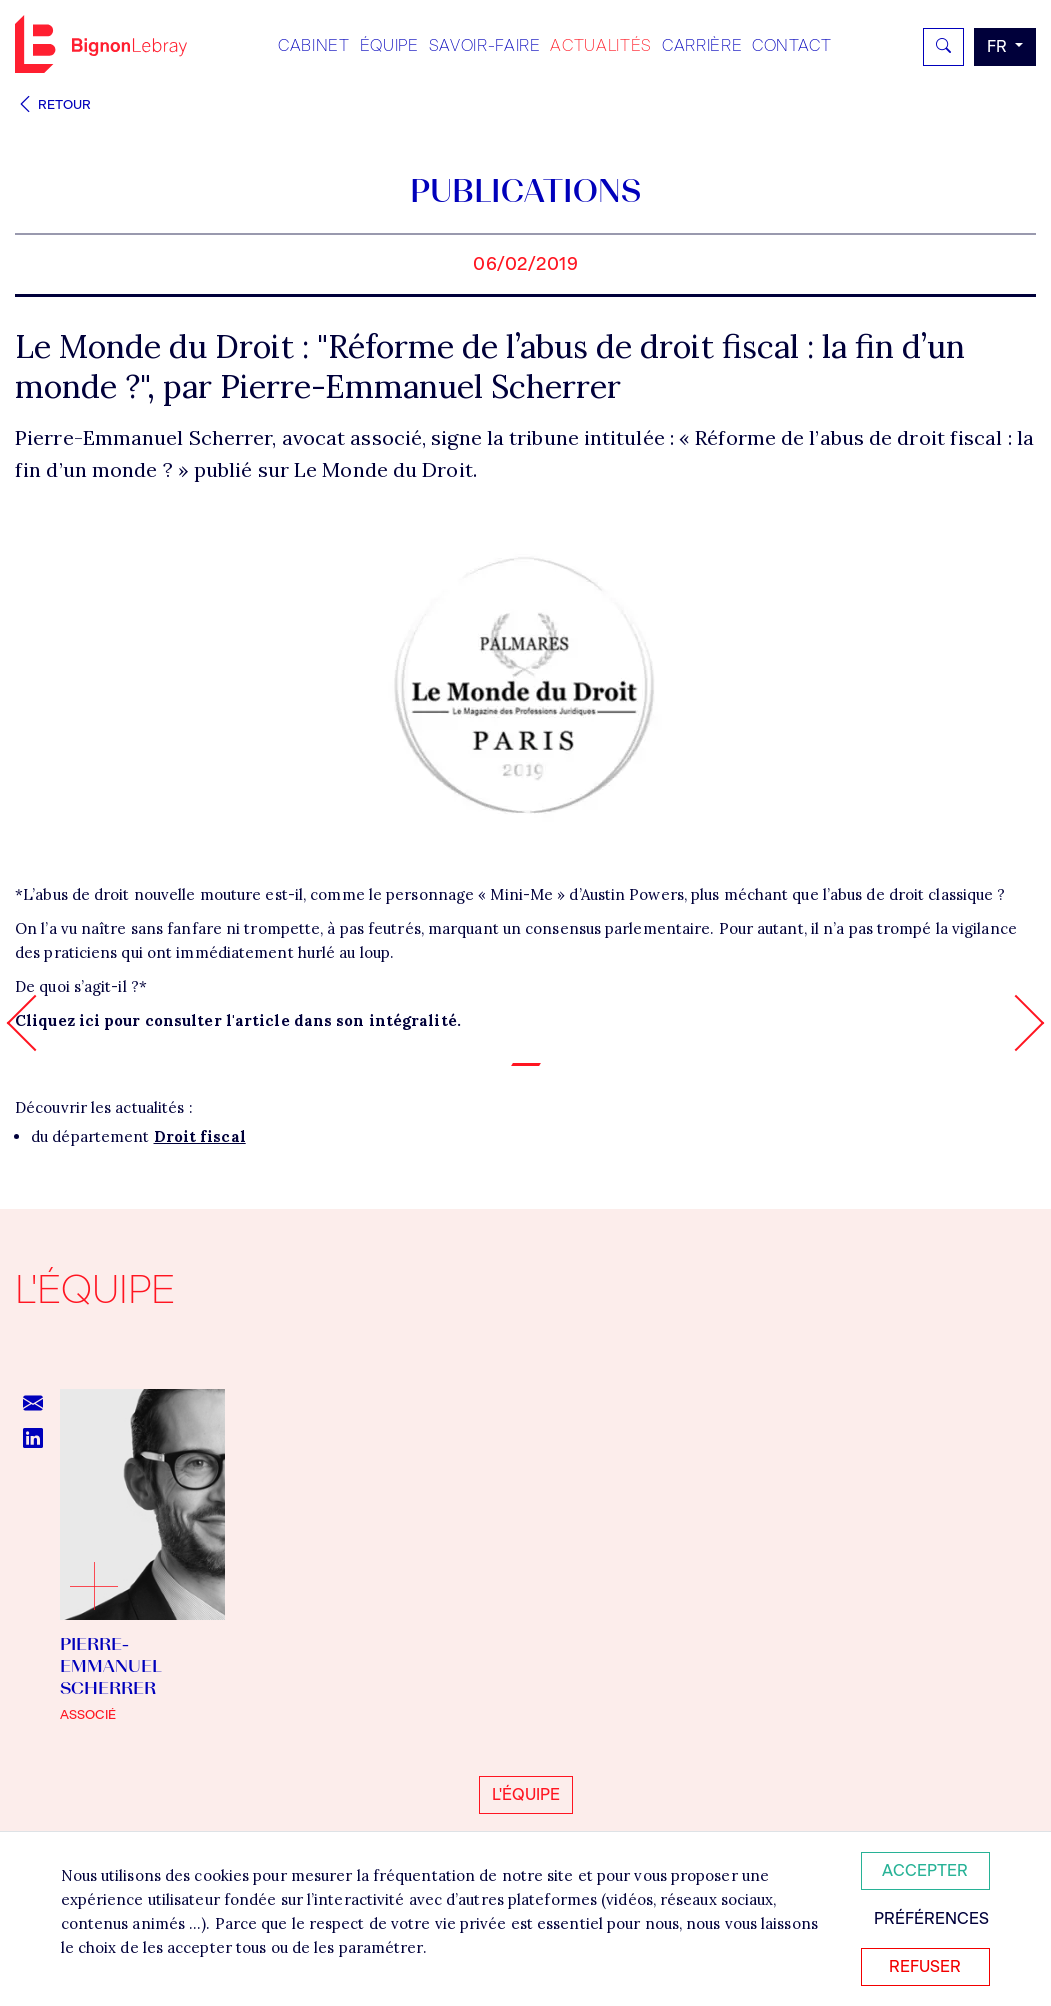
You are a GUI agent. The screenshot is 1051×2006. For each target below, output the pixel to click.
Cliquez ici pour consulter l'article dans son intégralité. (238, 1020)
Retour (53, 104)
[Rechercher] (943, 47)
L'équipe (526, 1794)
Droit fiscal (200, 1136)
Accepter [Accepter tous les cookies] (925, 1870)
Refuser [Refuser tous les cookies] (925, 1966)
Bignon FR (101, 44)
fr (999, 46)
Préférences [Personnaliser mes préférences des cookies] (931, 1918)
